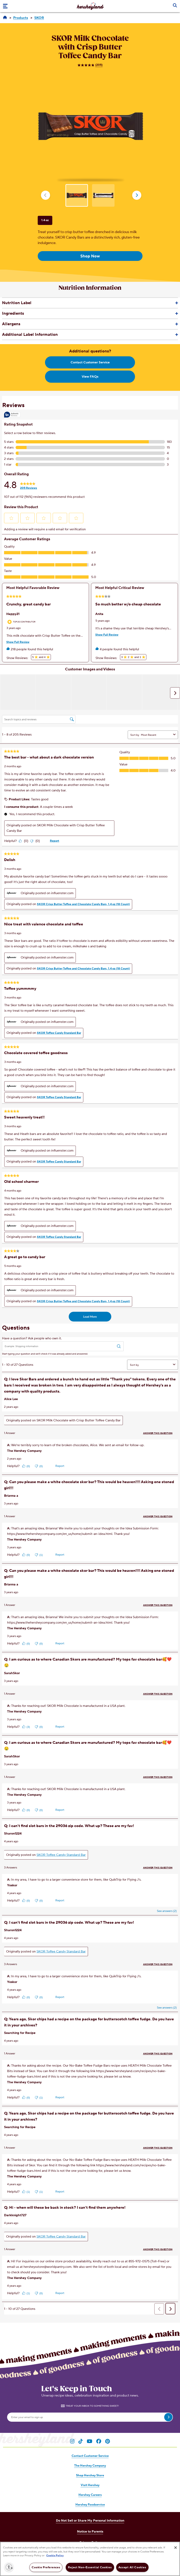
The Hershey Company (90, 2466)
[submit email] (168, 2417)
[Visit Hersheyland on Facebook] (98, 2441)
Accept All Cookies (132, 2567)
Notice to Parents (90, 2532)
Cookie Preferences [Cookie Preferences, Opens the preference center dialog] (46, 2567)
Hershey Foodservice (90, 2505)
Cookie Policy (55, 2555)
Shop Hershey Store (90, 2475)
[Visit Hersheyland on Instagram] (72, 2441)
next (136, 195)
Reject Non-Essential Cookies (90, 2567)
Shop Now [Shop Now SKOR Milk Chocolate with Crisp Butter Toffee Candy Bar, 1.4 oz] (90, 256)
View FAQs (90, 377)
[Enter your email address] (90, 2417)
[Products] (20, 18)
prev (45, 195)
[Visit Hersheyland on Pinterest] (107, 2441)
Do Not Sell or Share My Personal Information (90, 2521)
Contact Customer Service (90, 362)
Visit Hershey (90, 2485)
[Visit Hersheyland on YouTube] (89, 2441)
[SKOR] (39, 18)
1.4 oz (45, 220)
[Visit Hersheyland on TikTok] (80, 2441)
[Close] (175, 2547)
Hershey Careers (90, 2495)
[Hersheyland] (5, 18)
